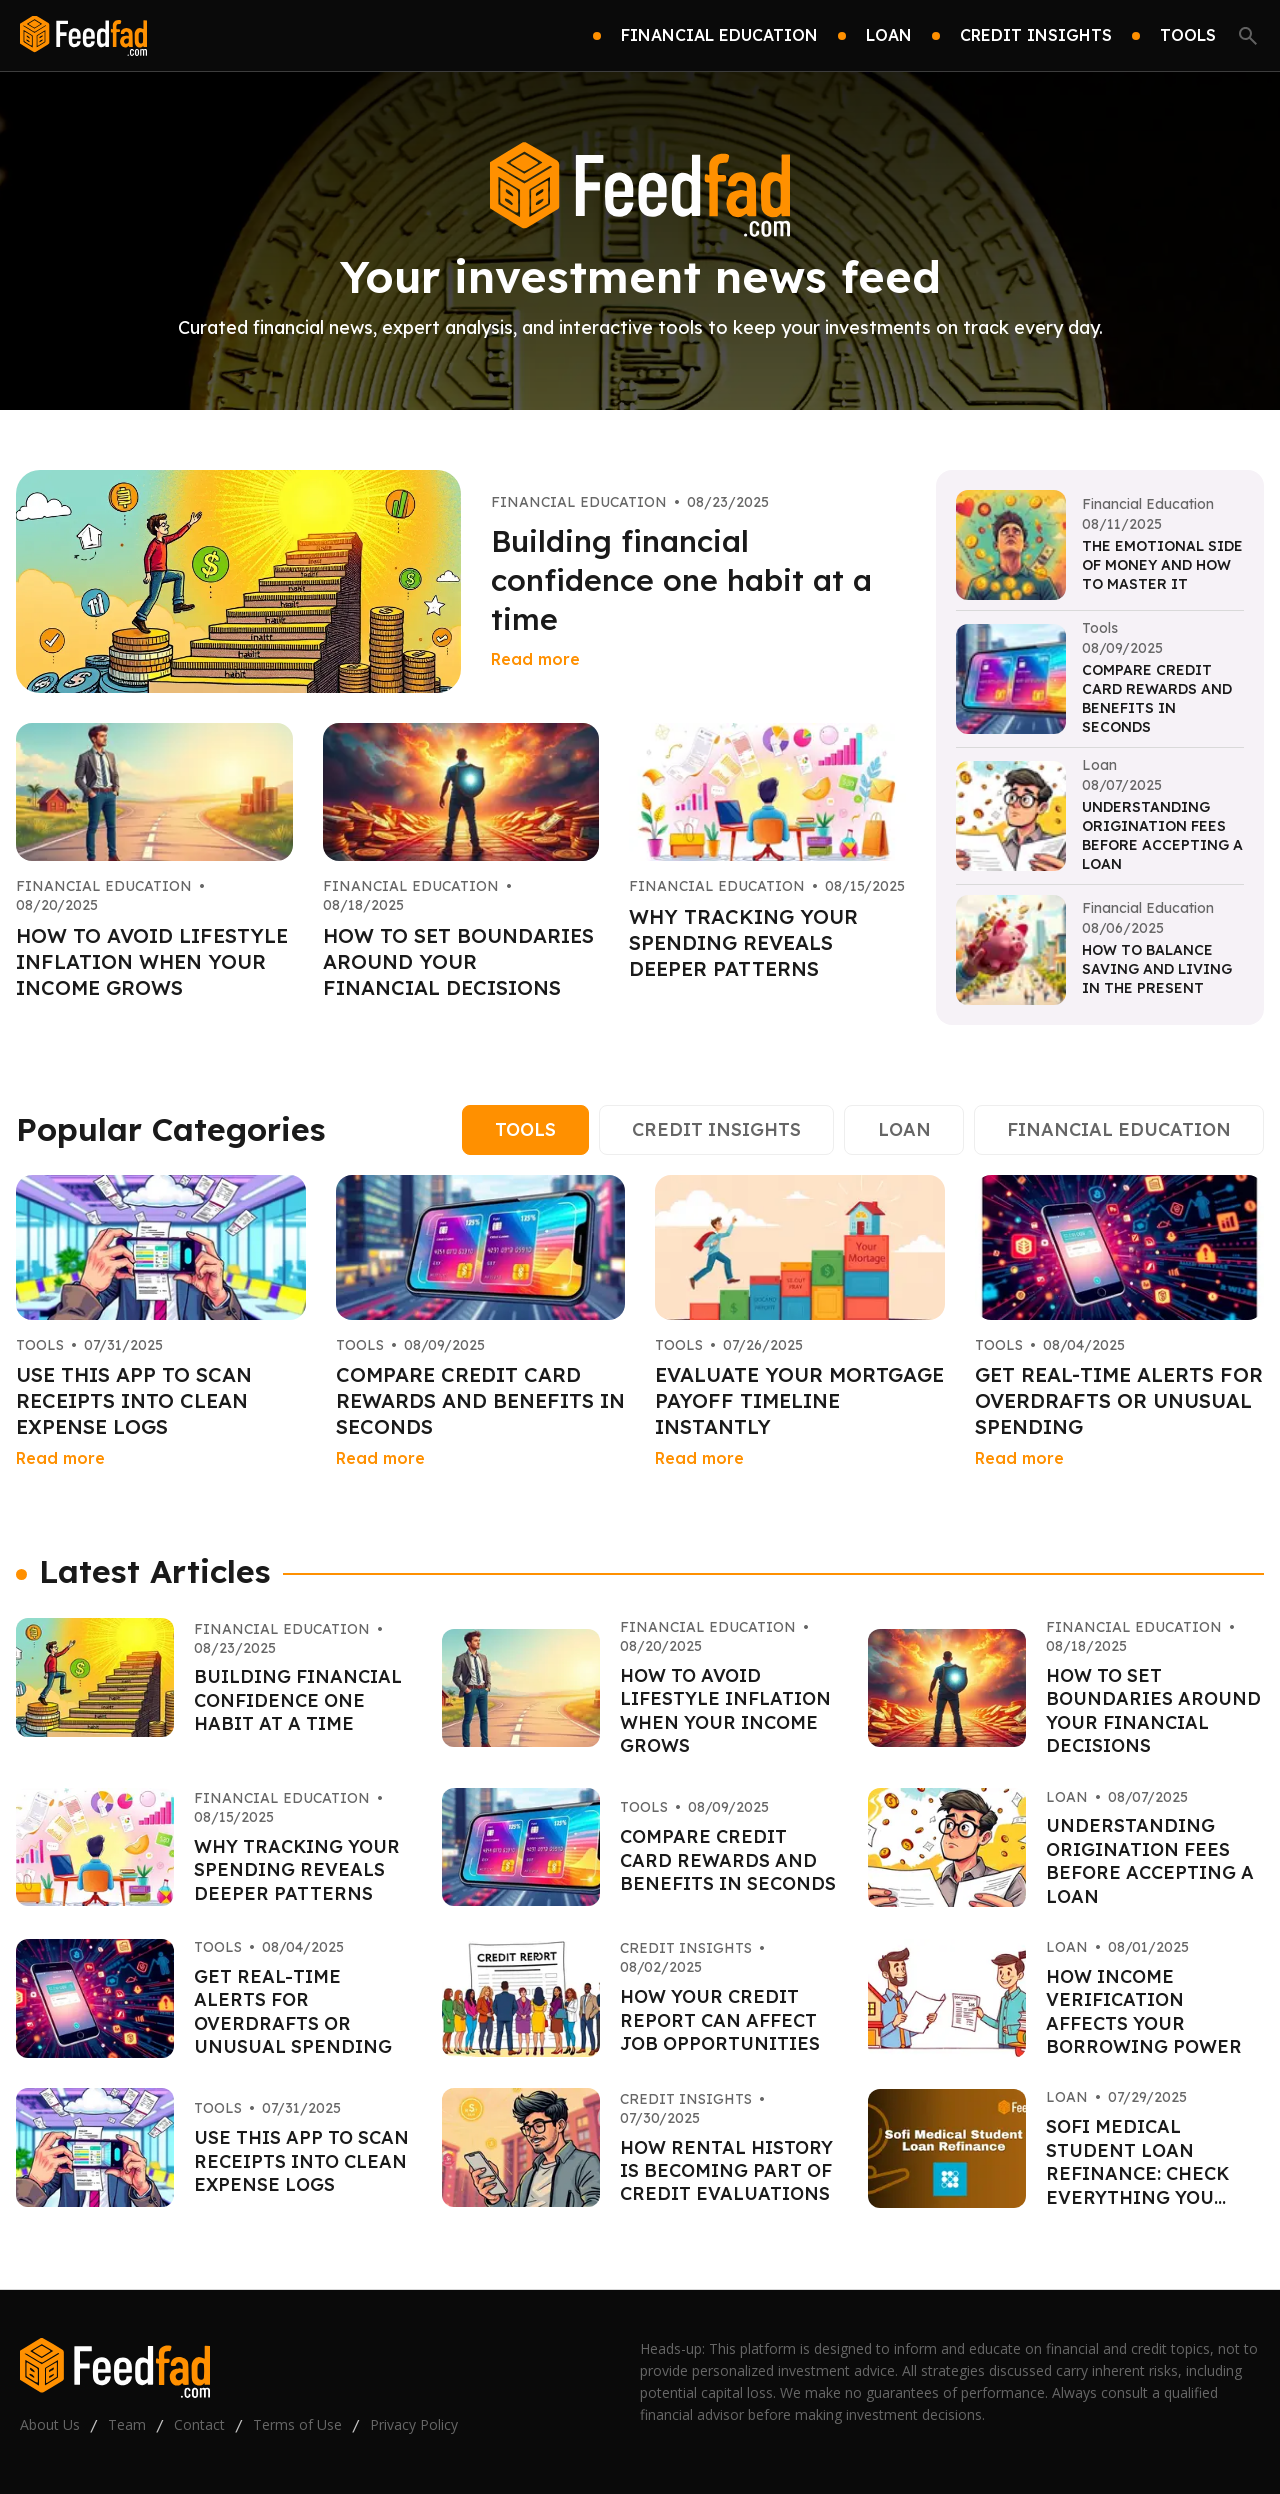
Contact (199, 2424)
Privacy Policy (414, 2424)
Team (127, 2424)
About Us (50, 2424)
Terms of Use (297, 2424)
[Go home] (83, 36)
